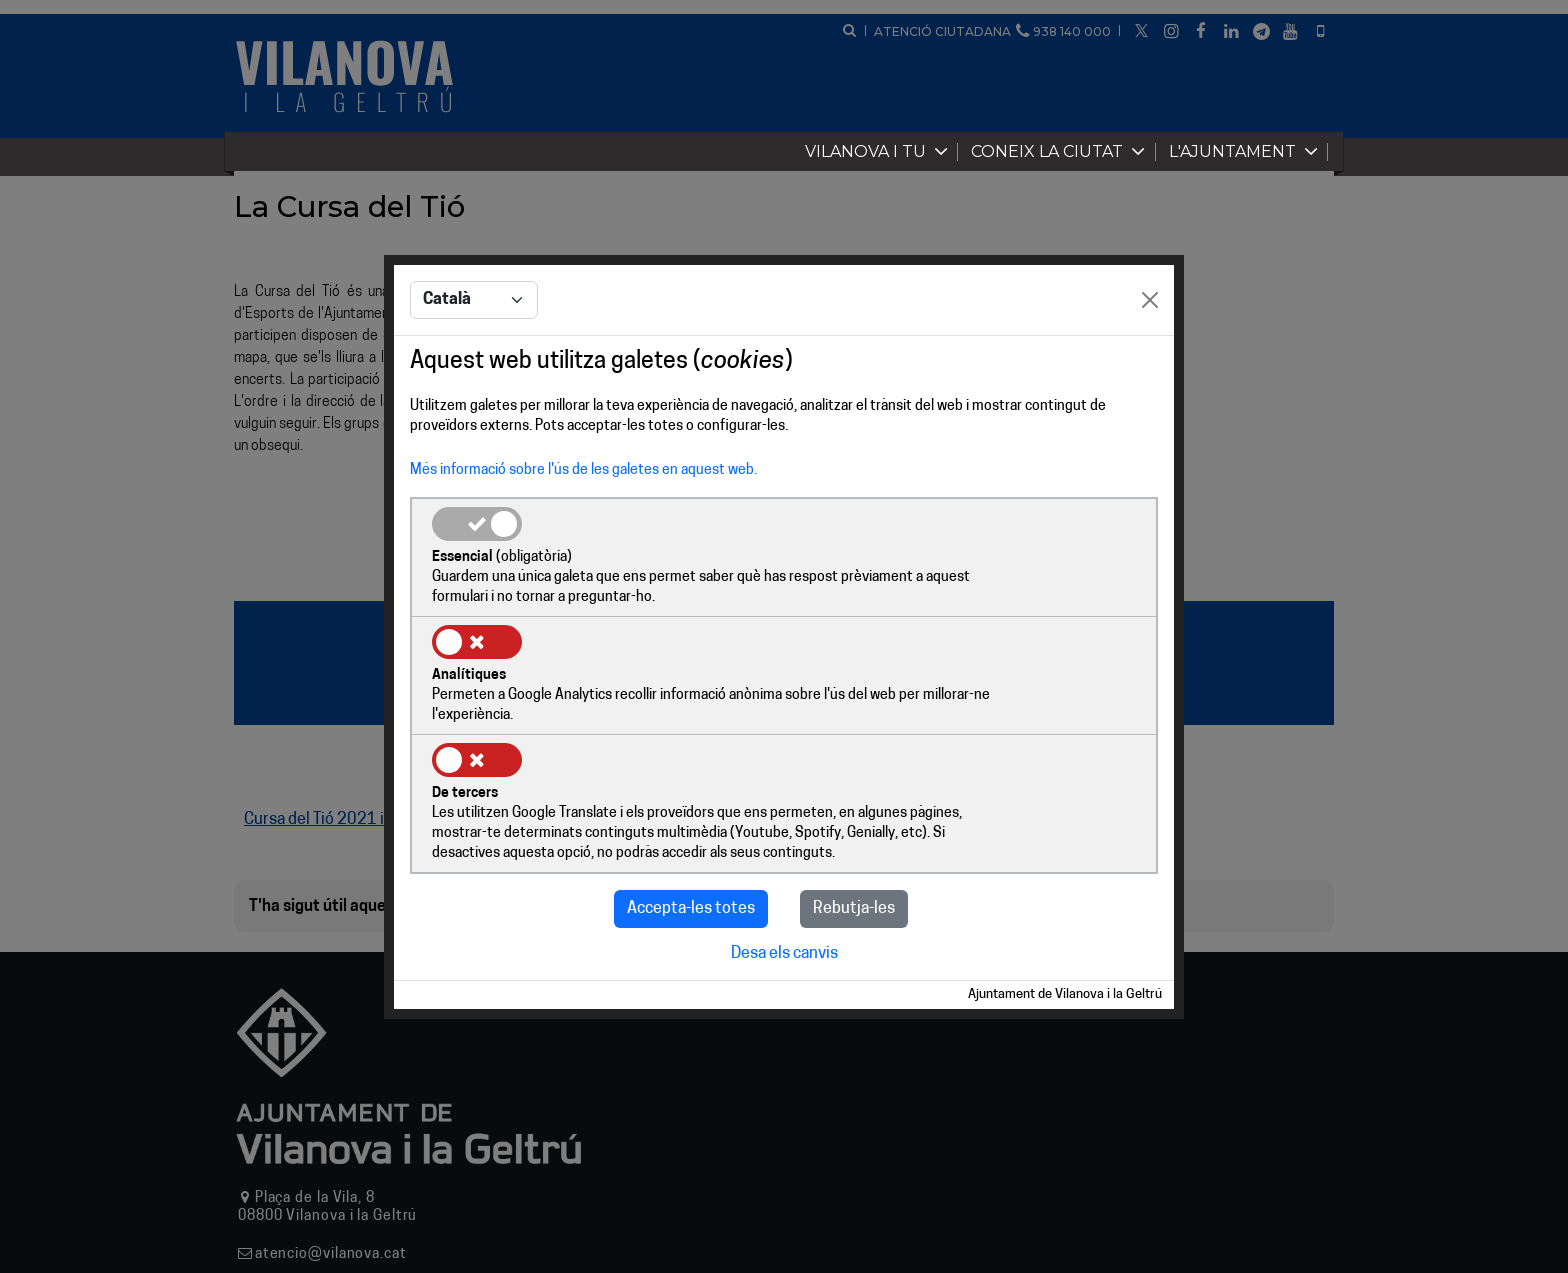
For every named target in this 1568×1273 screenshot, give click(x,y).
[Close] (1150, 362)
